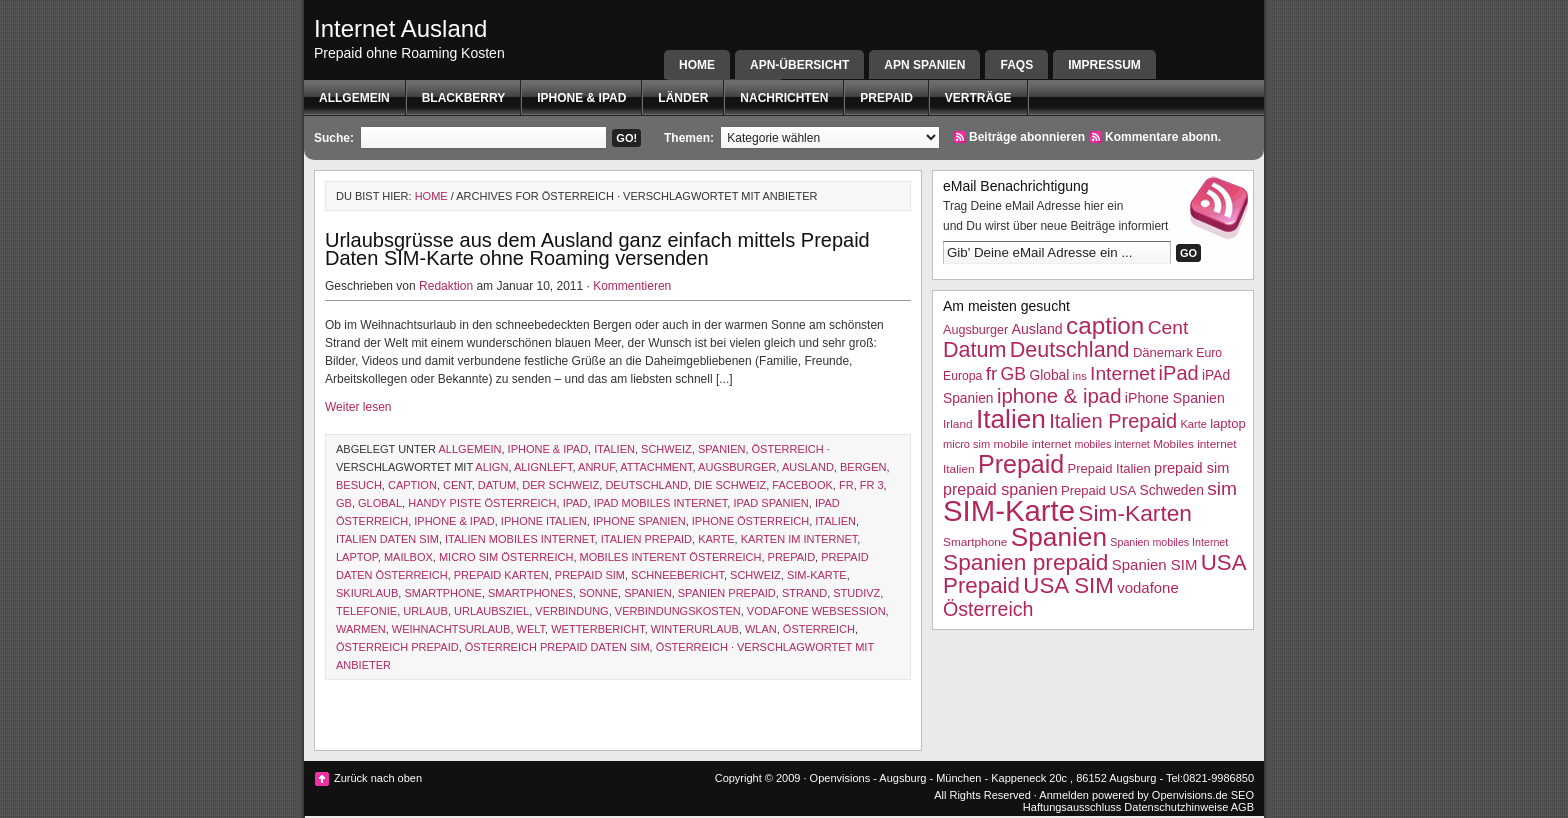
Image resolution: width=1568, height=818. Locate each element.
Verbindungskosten (678, 611)
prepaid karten (501, 575)
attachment (656, 467)
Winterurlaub (695, 629)
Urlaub (425, 611)
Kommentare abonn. (1163, 137)
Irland (958, 424)
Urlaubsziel (491, 611)
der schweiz (560, 485)
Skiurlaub (367, 593)
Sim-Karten (1135, 513)
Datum (497, 485)
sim (1222, 488)
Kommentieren (632, 286)
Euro (1209, 353)
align (491, 467)
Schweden (1172, 490)
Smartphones (530, 593)
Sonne (598, 593)
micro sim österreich (506, 557)
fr (846, 485)
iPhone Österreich (750, 521)
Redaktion (446, 286)
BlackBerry (464, 98)
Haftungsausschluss (1072, 807)
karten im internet (799, 539)
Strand (804, 593)
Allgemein (354, 98)
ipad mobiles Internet (661, 503)
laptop (357, 557)
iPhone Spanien (639, 521)
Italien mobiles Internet (520, 539)
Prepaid (886, 98)
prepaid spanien (1000, 489)
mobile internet (1033, 444)
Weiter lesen (358, 407)
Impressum (1104, 65)
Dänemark (1163, 352)
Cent (457, 485)
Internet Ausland (400, 28)
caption (412, 485)
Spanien (721, 449)
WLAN (761, 629)
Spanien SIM (1155, 564)
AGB (1242, 807)
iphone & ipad (581, 98)
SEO (1242, 795)
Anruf (596, 467)
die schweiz (730, 485)
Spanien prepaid (727, 593)
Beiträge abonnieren (1027, 137)
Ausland (808, 467)
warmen (361, 629)
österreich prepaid (397, 647)
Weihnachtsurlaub (451, 629)
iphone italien (544, 521)
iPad (575, 503)
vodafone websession (816, 611)
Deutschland (646, 485)
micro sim (966, 444)
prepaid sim (590, 575)
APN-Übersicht (799, 65)
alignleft (543, 467)
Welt (531, 629)
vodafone (1147, 587)
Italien (614, 449)
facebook (802, 485)
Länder (683, 98)
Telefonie (366, 611)
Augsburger (737, 467)
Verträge (978, 98)
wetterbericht (598, 629)
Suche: (334, 138)
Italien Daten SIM (387, 539)
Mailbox (408, 557)
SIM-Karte (817, 575)
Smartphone (442, 593)
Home (697, 65)
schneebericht (677, 575)
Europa (962, 376)
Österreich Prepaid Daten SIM (557, 647)
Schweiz (666, 449)
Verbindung (571, 611)
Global (380, 503)
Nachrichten (784, 98)
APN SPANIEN (924, 65)
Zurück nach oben (378, 778)
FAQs (1016, 65)
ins (1080, 376)
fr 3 (872, 485)
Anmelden (1064, 795)
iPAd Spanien (770, 503)
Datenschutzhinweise (1176, 807)
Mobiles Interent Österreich (671, 557)
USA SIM (1068, 585)
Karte (716, 539)
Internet (1122, 373)
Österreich (788, 449)
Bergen (863, 467)
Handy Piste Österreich (482, 503)
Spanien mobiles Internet (1169, 542)
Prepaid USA (1098, 490)
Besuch (359, 485)
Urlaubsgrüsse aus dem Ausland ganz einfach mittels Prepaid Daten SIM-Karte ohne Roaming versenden (597, 249)
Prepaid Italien (1109, 468)
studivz (856, 593)
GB (344, 503)
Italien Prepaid (646, 539)
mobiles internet (1112, 444)
